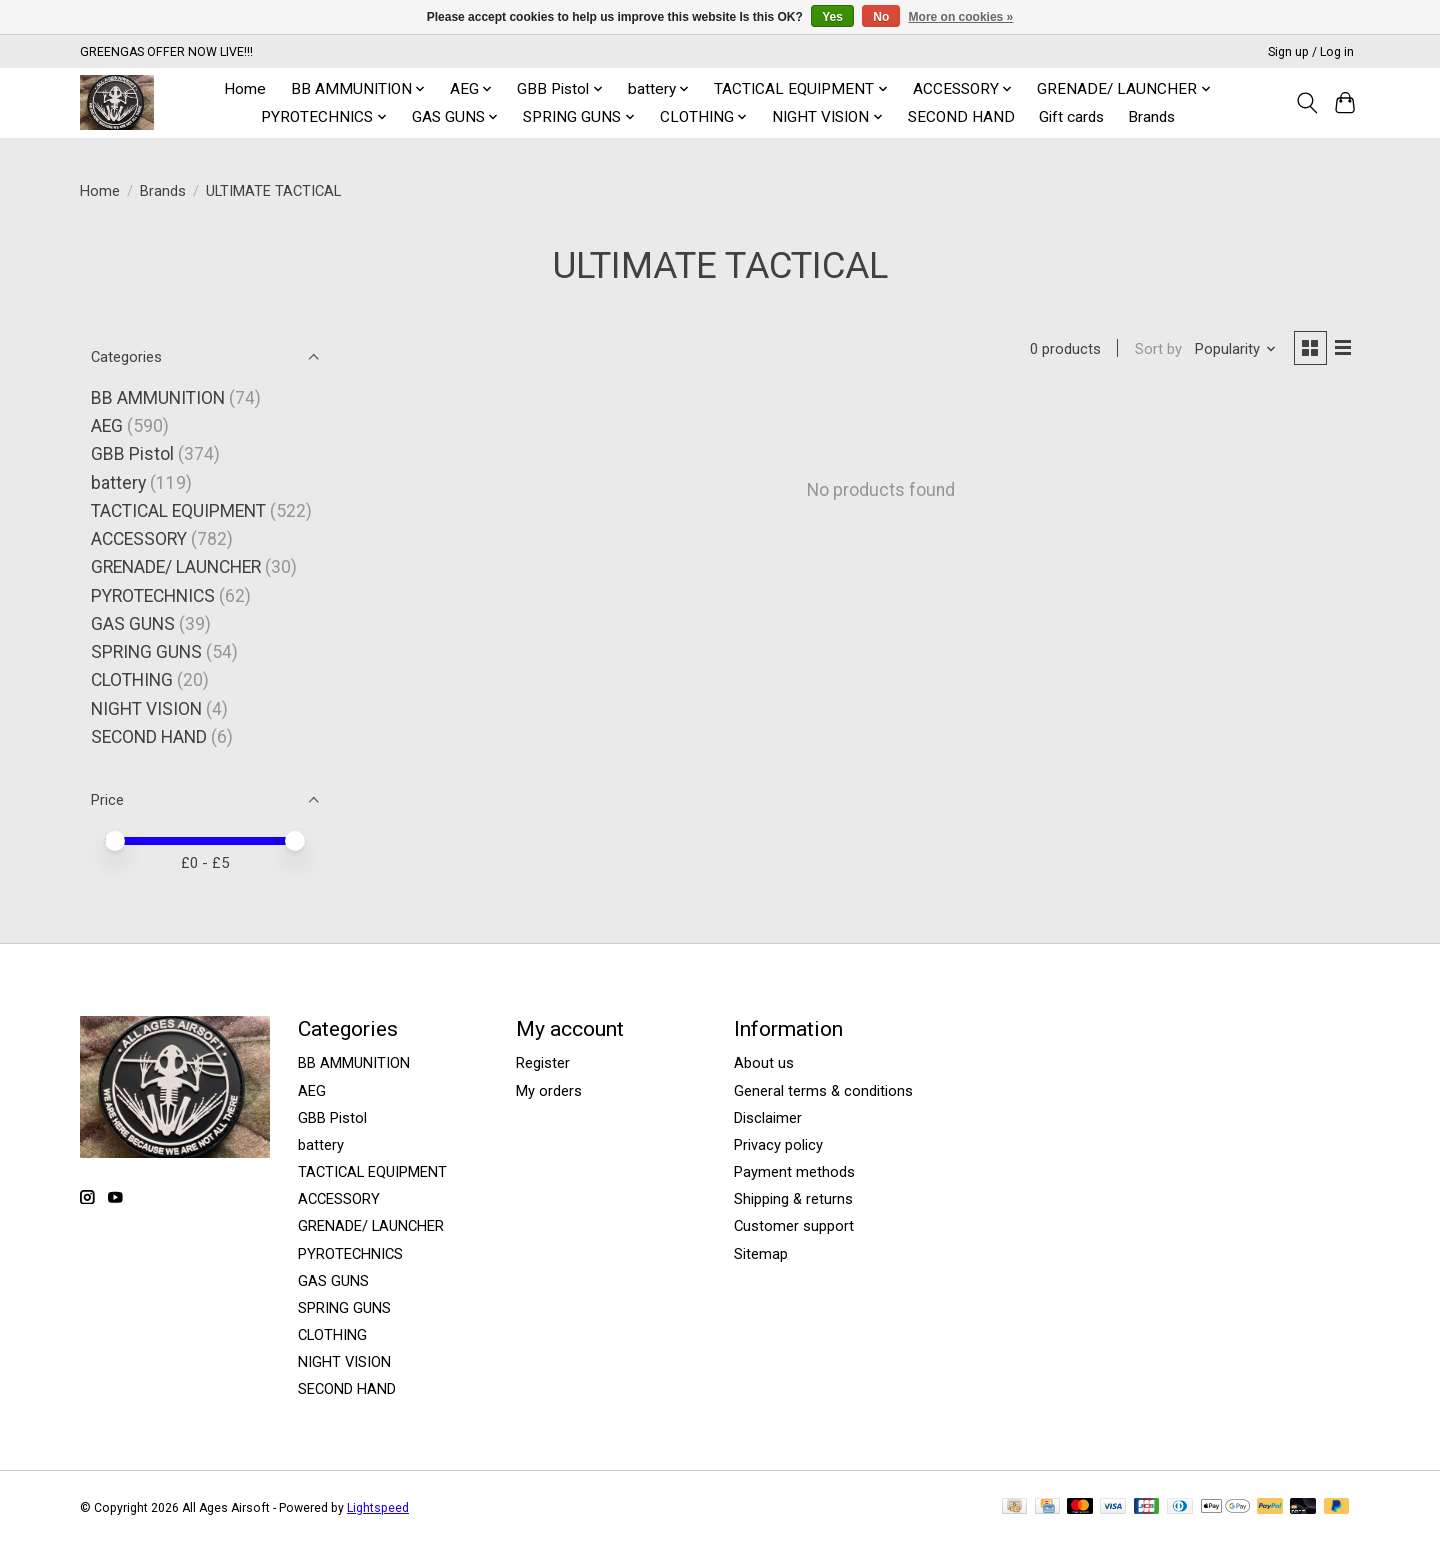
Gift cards (1071, 117)
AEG (107, 426)
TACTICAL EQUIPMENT (178, 511)
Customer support (794, 1226)
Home (245, 89)
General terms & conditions (823, 1091)
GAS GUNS (133, 624)
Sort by (1155, 350)
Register (543, 1063)
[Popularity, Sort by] (1234, 350)
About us (764, 1063)
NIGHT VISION (146, 709)
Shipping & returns (793, 1199)
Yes (832, 17)
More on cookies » (961, 17)
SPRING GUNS (146, 652)
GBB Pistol (132, 454)
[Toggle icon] (1306, 103)
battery (118, 483)
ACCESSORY (139, 539)
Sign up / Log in (1311, 52)
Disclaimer (768, 1118)
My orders (549, 1091)
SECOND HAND (961, 117)
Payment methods (794, 1172)
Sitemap (761, 1254)
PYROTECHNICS (153, 596)
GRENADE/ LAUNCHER (176, 567)
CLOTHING (132, 680)
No (881, 17)
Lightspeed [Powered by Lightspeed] (378, 1508)
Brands (1151, 117)
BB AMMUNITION (158, 398)
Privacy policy (778, 1145)
